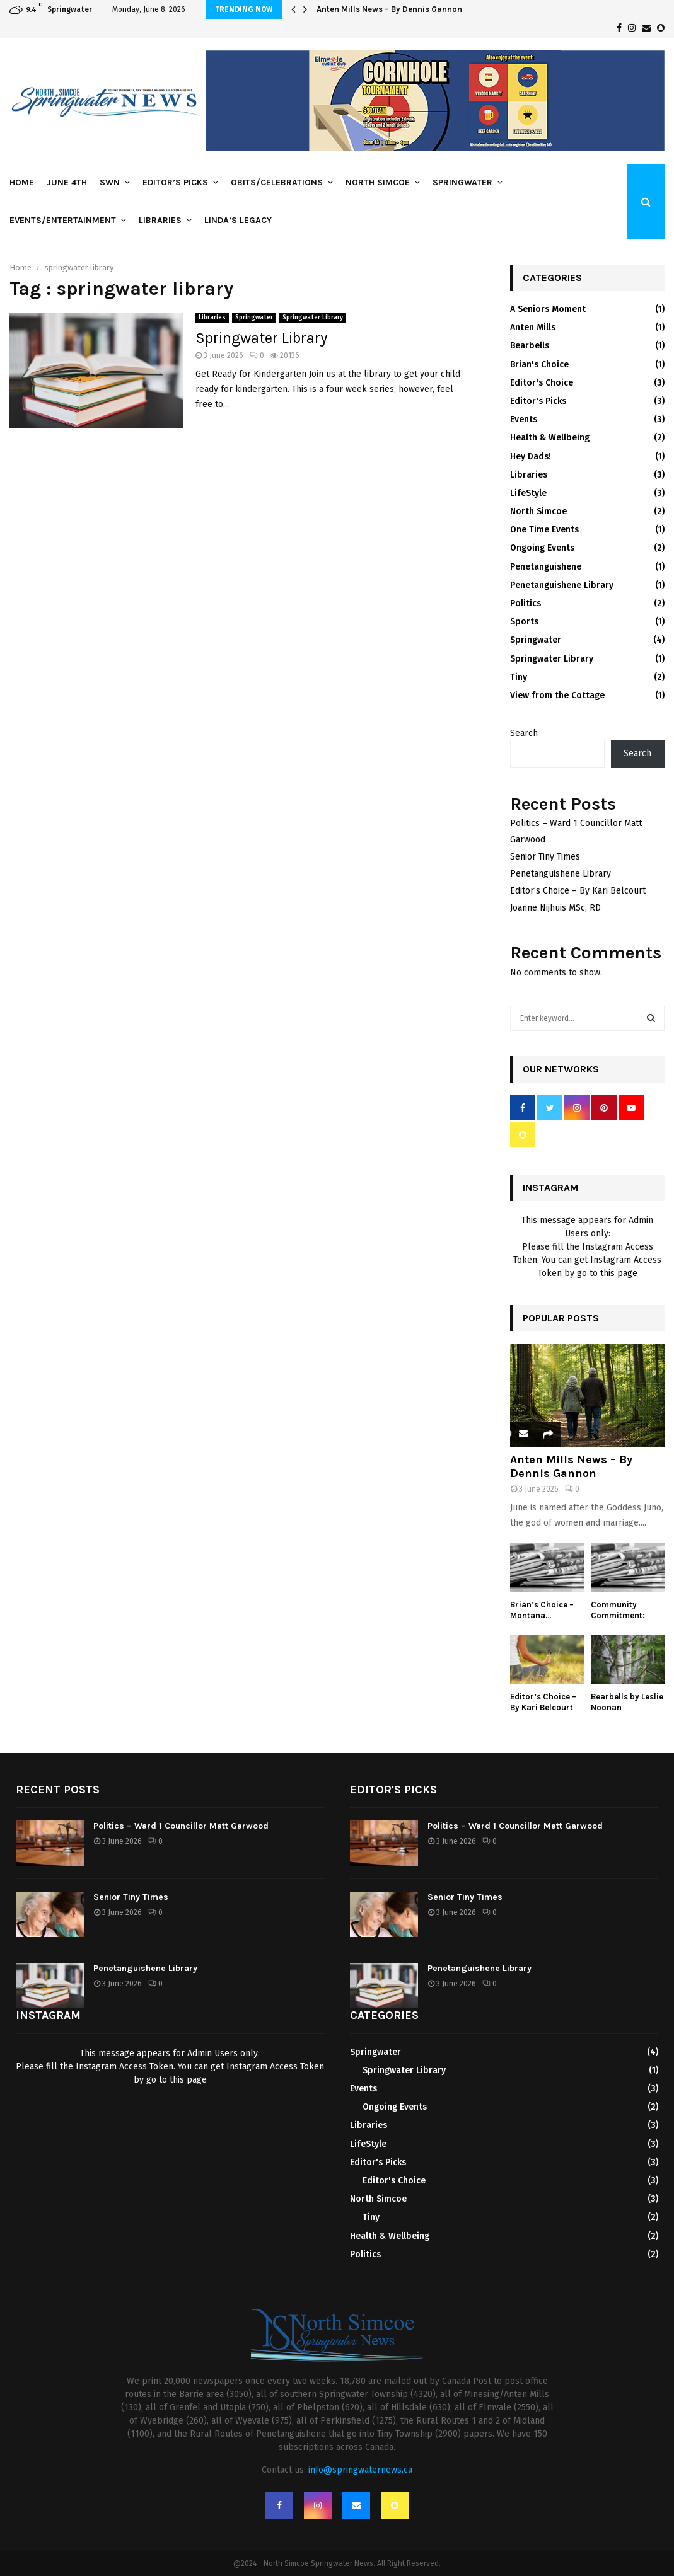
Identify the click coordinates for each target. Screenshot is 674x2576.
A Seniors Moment (548, 309)
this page (618, 1273)
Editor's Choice (541, 382)
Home (21, 182)
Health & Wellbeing (550, 437)
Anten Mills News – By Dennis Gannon (389, 9)
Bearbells (529, 345)
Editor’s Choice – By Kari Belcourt (578, 890)
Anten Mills (532, 327)
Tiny (518, 677)
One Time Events (544, 529)
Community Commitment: (618, 1610)
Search (524, 733)
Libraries (160, 220)
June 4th (67, 182)
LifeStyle (528, 493)
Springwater (462, 182)
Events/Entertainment (62, 220)
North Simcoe (378, 182)
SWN (110, 182)
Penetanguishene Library (561, 585)
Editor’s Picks (175, 182)
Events (523, 419)
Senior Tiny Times (545, 856)
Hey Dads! (530, 456)
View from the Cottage (557, 695)
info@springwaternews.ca (360, 2469)
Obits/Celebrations (277, 182)
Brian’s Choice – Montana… (542, 1610)
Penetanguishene (545, 566)
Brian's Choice (539, 364)
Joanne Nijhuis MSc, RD (555, 907)
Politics (525, 603)
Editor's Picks (538, 401)
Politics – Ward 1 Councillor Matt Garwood (181, 1825)
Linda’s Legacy (238, 220)
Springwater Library (312, 317)
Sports (524, 621)
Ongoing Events (542, 548)
